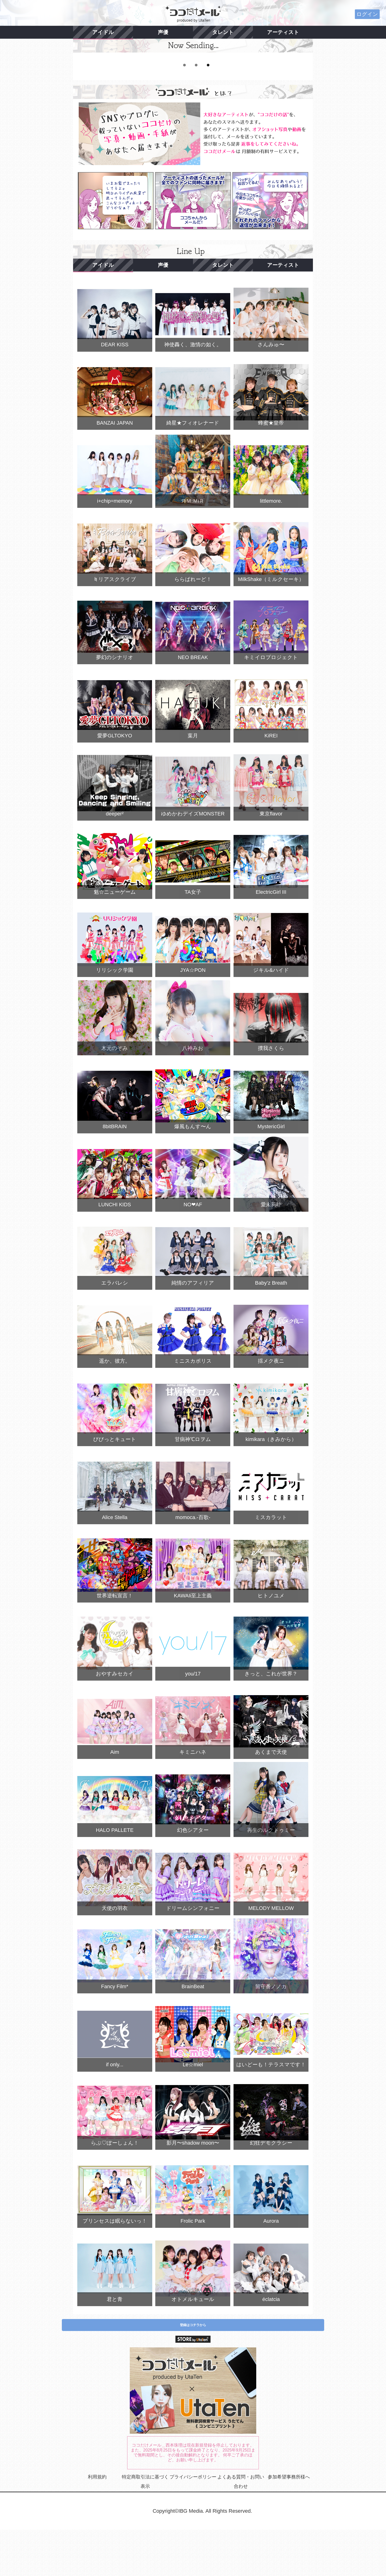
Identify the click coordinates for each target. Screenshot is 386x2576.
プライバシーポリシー (193, 2523)
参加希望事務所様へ (289, 2523)
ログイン (367, 14)
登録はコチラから (193, 2371)
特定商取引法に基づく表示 (145, 2527)
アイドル (103, 32)
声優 (163, 32)
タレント (223, 32)
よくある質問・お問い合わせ (240, 2527)
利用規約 (97, 2523)
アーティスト (283, 32)
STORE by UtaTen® (193, 2385)
